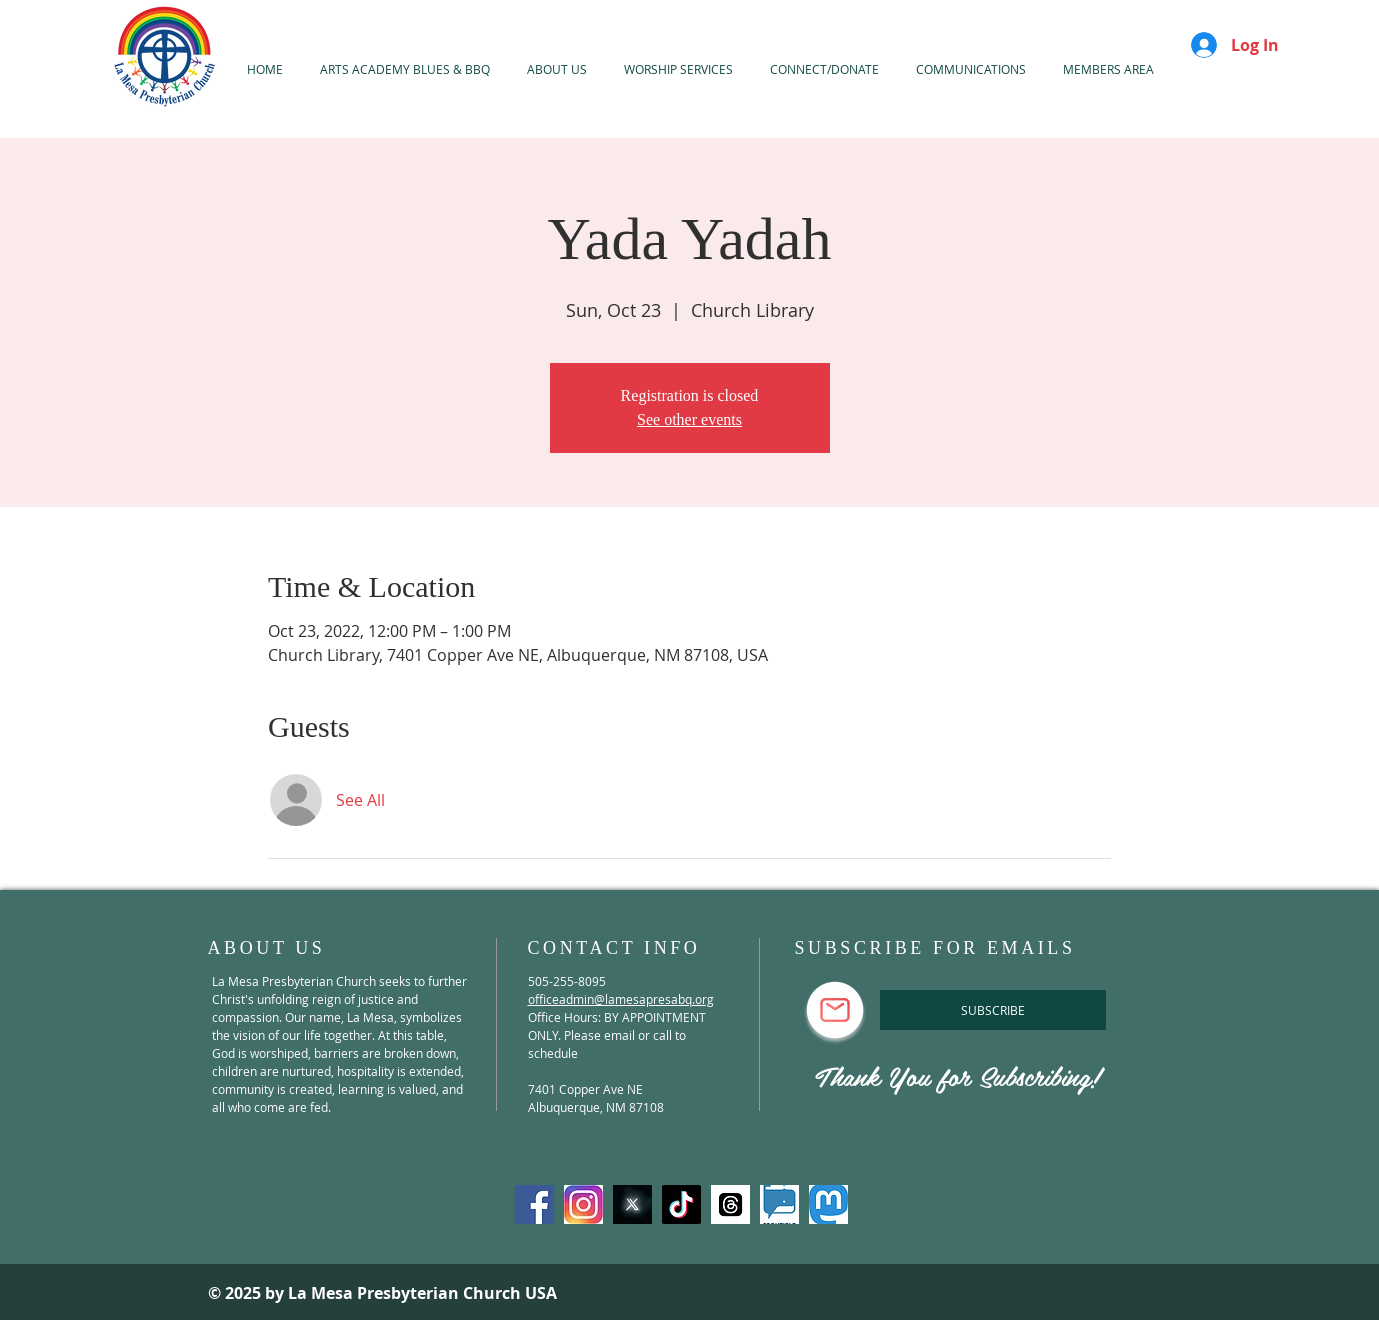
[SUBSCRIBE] (993, 1010)
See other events (689, 419)
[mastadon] (828, 1204)
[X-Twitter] (632, 1204)
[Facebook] (534, 1204)
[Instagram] (583, 1204)
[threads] (730, 1204)
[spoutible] (779, 1204)
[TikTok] (681, 1204)
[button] (679, 69)
